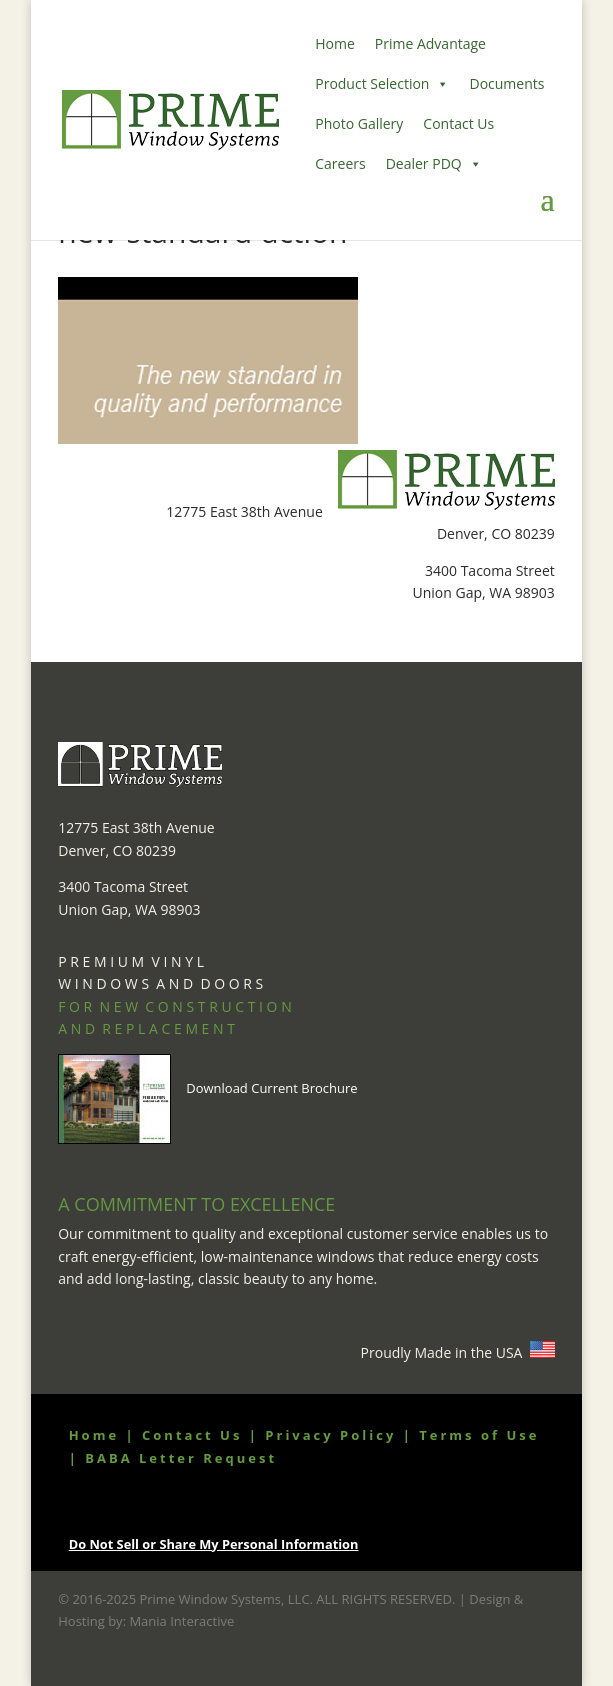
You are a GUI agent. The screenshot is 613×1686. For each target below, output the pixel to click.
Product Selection (382, 84)
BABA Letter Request (181, 1458)
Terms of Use (479, 1435)
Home (335, 43)
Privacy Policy (330, 1435)
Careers (340, 163)
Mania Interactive (181, 1621)
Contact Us (458, 123)
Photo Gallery (359, 123)
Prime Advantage (430, 43)
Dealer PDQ (434, 164)
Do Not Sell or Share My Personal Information (214, 1544)
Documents (506, 83)
